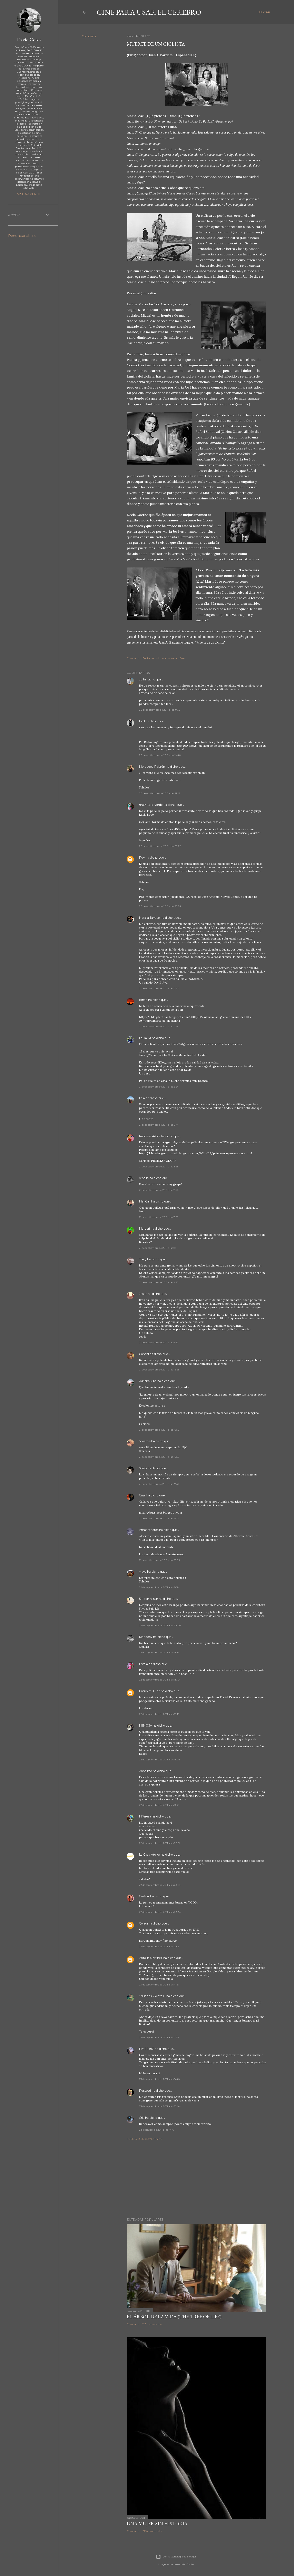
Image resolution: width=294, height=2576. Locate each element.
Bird (142, 721)
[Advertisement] (196, 2179)
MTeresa (145, 1816)
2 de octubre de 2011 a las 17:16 (156, 2129)
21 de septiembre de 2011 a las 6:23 (158, 1166)
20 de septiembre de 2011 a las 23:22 (160, 846)
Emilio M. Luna (149, 1691)
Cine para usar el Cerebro (149, 12)
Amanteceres (148, 1530)
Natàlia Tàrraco (149, 918)
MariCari (144, 1201)
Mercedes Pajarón (152, 766)
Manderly (145, 1637)
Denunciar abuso (22, 236)
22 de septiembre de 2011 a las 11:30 (159, 1679)
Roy (142, 857)
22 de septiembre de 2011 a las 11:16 (159, 1652)
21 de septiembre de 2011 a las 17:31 (159, 1483)
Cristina (144, 1896)
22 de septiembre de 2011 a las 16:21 (159, 1804)
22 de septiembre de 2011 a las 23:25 (159, 1884)
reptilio (144, 1178)
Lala (142, 1098)
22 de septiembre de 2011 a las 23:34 (160, 1912)
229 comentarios (152, 2531)
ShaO (143, 1468)
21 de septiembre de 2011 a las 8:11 (158, 1247)
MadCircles (188, 2564)
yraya (142, 1571)
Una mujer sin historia (157, 2523)
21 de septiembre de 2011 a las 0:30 (159, 988)
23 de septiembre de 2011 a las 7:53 (159, 2037)
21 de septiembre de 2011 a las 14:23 (159, 1369)
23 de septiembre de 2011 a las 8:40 (159, 2079)
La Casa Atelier (149, 1854)
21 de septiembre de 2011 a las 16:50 (159, 1429)
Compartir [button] (89, 36)
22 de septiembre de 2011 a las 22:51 (159, 1843)
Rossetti (145, 2090)
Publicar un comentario (145, 2138)
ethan (143, 1000)
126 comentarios (152, 2324)
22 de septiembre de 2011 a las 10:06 (160, 1625)
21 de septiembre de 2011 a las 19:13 (159, 1518)
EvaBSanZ (146, 2049)
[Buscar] (263, 12)
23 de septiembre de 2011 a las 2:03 (159, 1946)
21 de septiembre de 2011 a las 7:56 (158, 1217)
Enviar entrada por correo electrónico (164, 658)
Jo (140, 679)
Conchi (144, 1354)
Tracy (142, 1259)
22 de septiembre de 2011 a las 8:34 (159, 1587)
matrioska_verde (151, 805)
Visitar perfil (29, 194)
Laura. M (145, 1038)
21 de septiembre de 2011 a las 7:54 (158, 1189)
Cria (141, 2118)
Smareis (144, 1441)
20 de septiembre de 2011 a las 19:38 (159, 709)
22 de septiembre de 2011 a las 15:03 (159, 1759)
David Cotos (29, 39)
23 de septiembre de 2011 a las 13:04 (159, 2106)
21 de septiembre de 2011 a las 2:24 (159, 1086)
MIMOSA (145, 1725)
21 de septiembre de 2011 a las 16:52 (159, 1456)
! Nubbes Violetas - (152, 1996)
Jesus (143, 1294)
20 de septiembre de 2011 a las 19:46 (159, 755)
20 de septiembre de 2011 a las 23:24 (160, 906)
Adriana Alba (148, 1381)
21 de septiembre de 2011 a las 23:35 (159, 1560)
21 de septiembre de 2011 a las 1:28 (158, 1026)
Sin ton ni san (148, 1599)
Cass (142, 1495)
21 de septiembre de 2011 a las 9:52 (158, 1342)
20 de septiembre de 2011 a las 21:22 (159, 793)
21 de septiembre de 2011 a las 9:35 (158, 1282)
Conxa (143, 1923)
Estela (143, 1664)
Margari (144, 1228)
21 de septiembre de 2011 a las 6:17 (158, 1124)
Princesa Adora (149, 1136)
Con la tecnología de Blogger (176, 2556)
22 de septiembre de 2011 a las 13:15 (159, 1714)
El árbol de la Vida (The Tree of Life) (174, 2316)
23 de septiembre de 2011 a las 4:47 (159, 1984)
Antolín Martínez (151, 1958)
